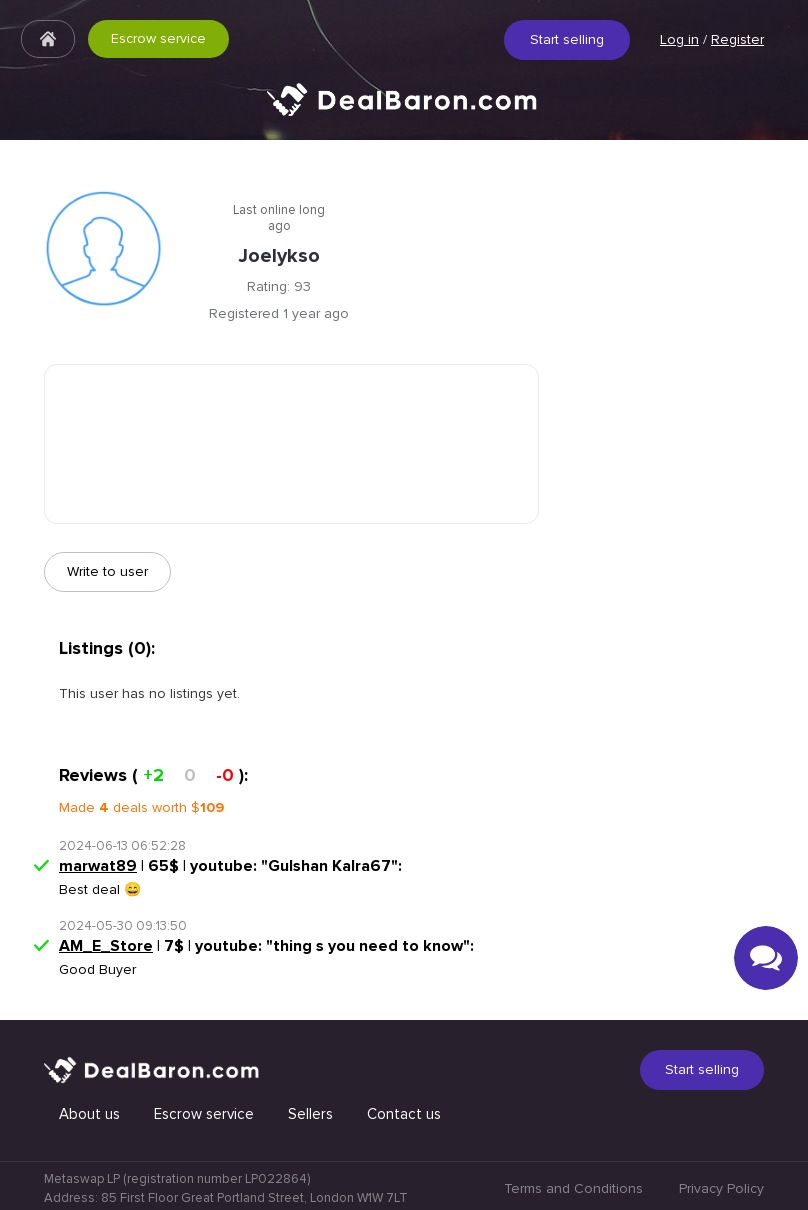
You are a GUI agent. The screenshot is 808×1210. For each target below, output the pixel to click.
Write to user (107, 571)
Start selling (567, 39)
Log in (679, 39)
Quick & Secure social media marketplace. (404, 114)
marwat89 (98, 866)
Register (737, 39)
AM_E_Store (106, 946)
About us (89, 1114)
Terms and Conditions (573, 1188)
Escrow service (158, 38)
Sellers (310, 1114)
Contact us (404, 1114)
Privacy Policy (721, 1188)
